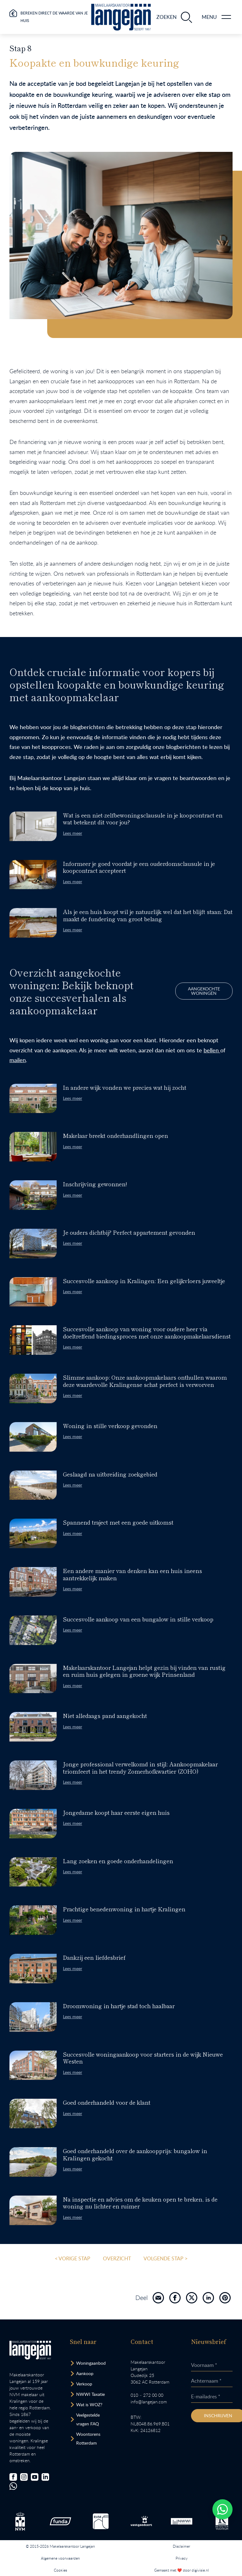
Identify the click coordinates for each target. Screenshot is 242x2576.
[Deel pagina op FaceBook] (175, 2297)
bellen (151, 1050)
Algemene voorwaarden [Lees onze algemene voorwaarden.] (60, 2558)
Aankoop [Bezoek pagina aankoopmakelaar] (84, 2373)
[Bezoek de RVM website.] (101, 2521)
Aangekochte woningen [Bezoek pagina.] (143, 991)
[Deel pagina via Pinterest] (225, 2297)
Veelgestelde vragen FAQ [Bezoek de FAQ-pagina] (88, 2419)
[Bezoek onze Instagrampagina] (24, 2477)
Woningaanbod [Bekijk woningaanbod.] (91, 2363)
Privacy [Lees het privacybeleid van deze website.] (182, 2558)
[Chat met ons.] (13, 2486)
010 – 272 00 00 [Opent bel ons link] (147, 2395)
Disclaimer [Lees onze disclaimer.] (181, 2546)
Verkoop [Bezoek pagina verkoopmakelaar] (84, 2384)
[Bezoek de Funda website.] (60, 2521)
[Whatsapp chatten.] (222, 2509)
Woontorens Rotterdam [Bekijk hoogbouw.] (88, 2438)
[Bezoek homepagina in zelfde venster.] (30, 2350)
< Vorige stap (72, 2258)
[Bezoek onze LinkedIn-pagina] (45, 2477)
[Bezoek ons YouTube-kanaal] (34, 2477)
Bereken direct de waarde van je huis (54, 16)
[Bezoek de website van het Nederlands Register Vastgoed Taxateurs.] (222, 2521)
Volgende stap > (166, 2258)
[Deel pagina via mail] (158, 2297)
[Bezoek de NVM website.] (20, 2521)
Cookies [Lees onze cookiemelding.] (60, 2570)
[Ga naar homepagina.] (121, 17)
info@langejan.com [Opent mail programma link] (149, 2402)
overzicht (117, 2258)
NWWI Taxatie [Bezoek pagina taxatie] (90, 2394)
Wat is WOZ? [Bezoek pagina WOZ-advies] (89, 2404)
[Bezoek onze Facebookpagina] (13, 2477)
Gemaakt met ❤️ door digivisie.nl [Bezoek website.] (181, 2570)
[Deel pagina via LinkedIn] (208, 2297)
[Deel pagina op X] (191, 2297)
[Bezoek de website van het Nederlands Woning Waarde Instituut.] (181, 2521)
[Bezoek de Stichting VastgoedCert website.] (141, 2521)
